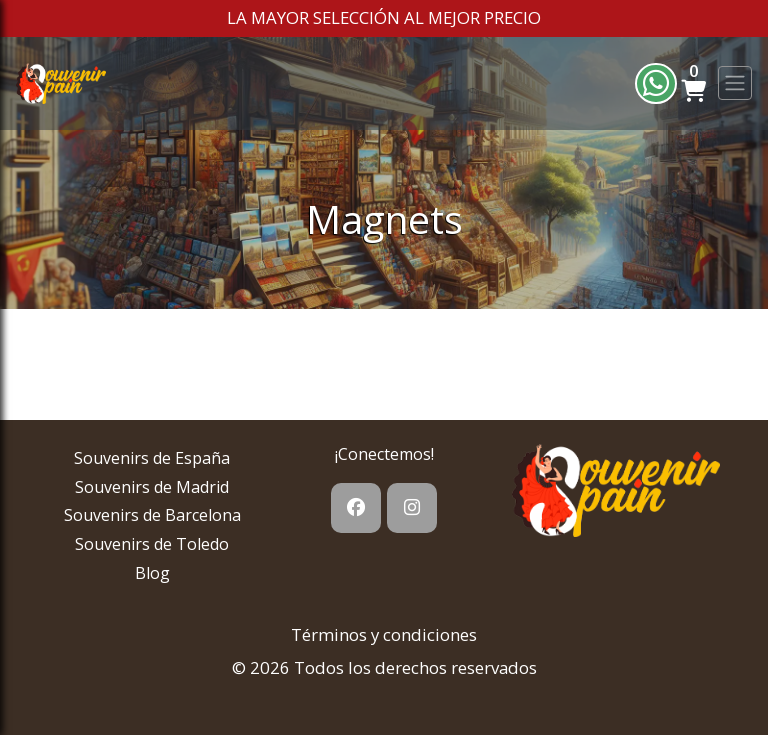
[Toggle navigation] (735, 83)
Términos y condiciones (384, 634)
